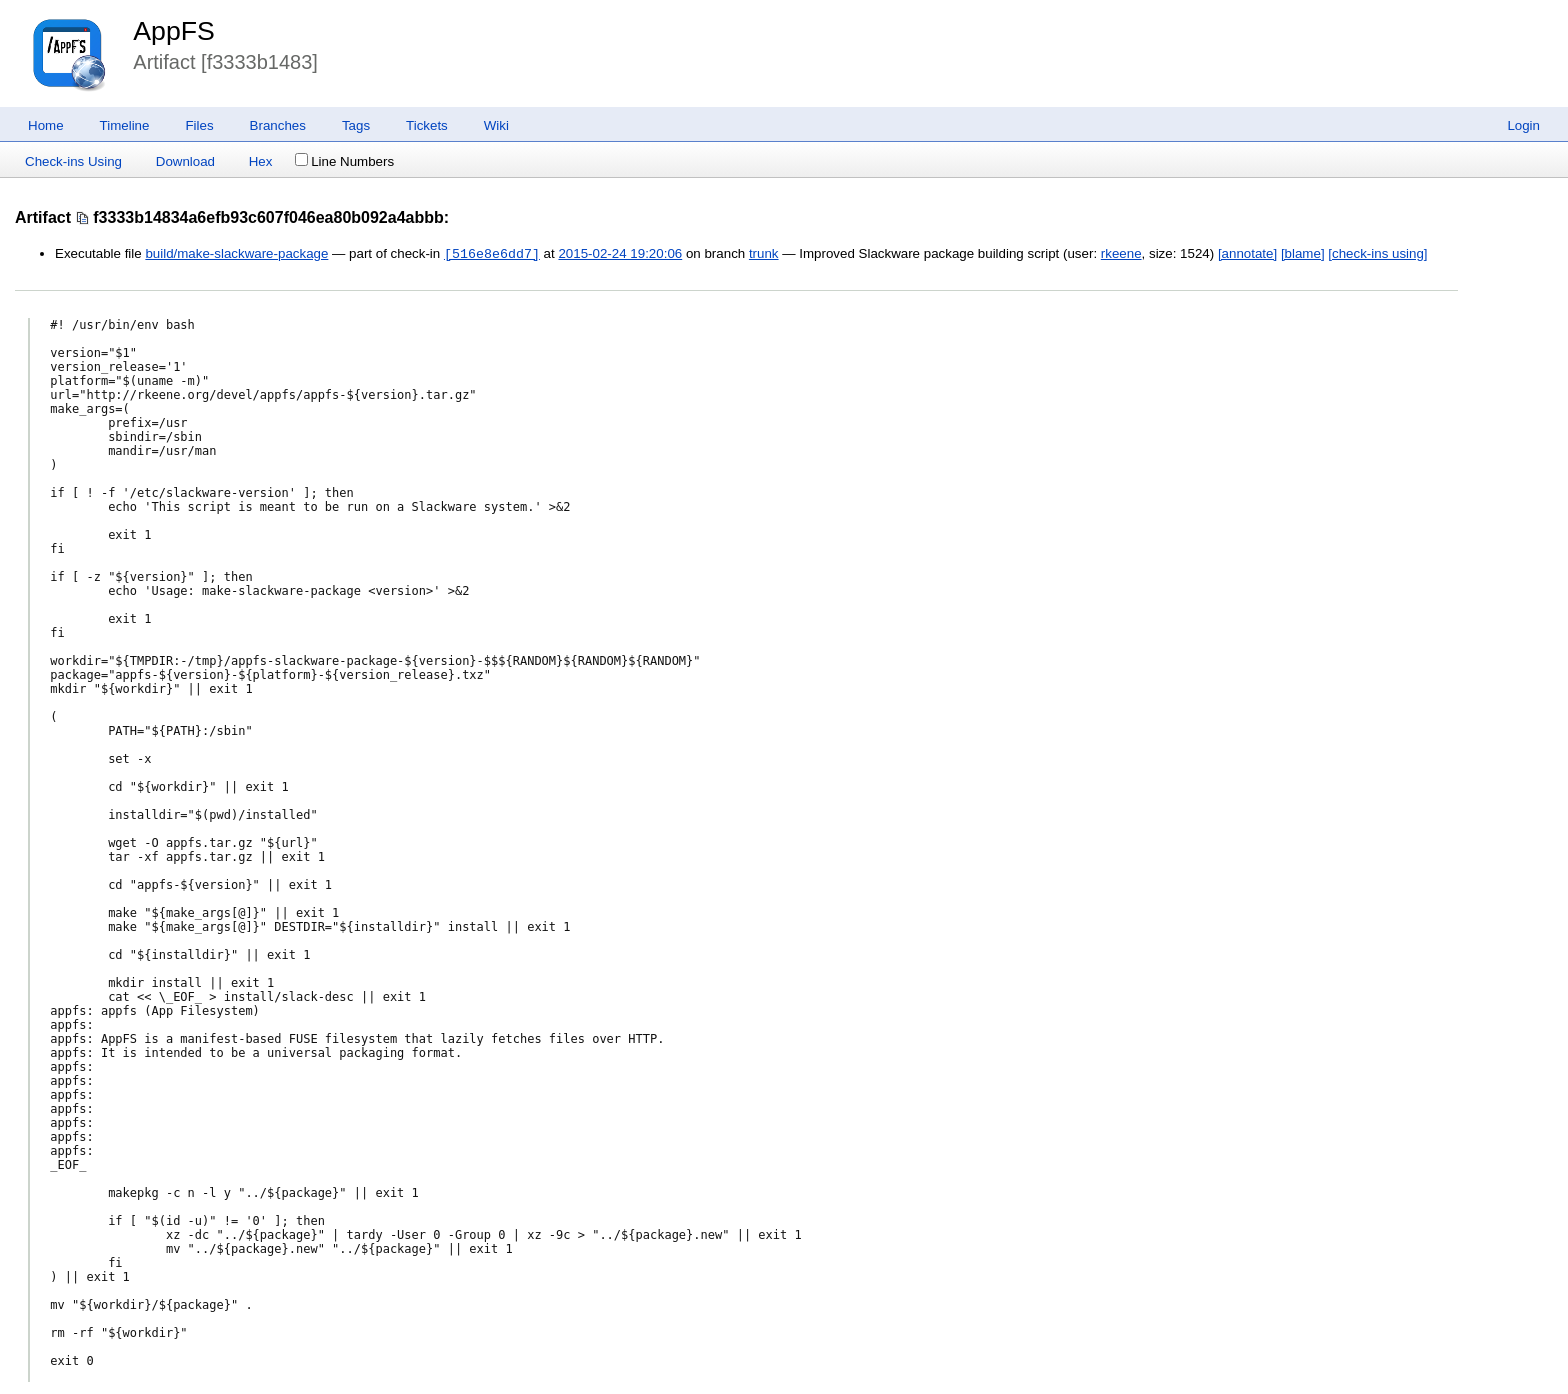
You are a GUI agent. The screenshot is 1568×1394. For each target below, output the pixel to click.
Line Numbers (344, 161)
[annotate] (1247, 254)
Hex (261, 161)
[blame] (1303, 254)
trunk (764, 254)
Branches (278, 125)
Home (46, 125)
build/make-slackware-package (236, 254)
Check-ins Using (73, 161)
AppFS (174, 31)
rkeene (1121, 254)
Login (1523, 125)
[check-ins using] (1377, 254)
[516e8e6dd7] (492, 254)
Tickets (427, 125)
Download (185, 161)
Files (199, 125)
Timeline (125, 125)
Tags (356, 125)
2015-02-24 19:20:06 (620, 254)
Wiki (496, 125)
